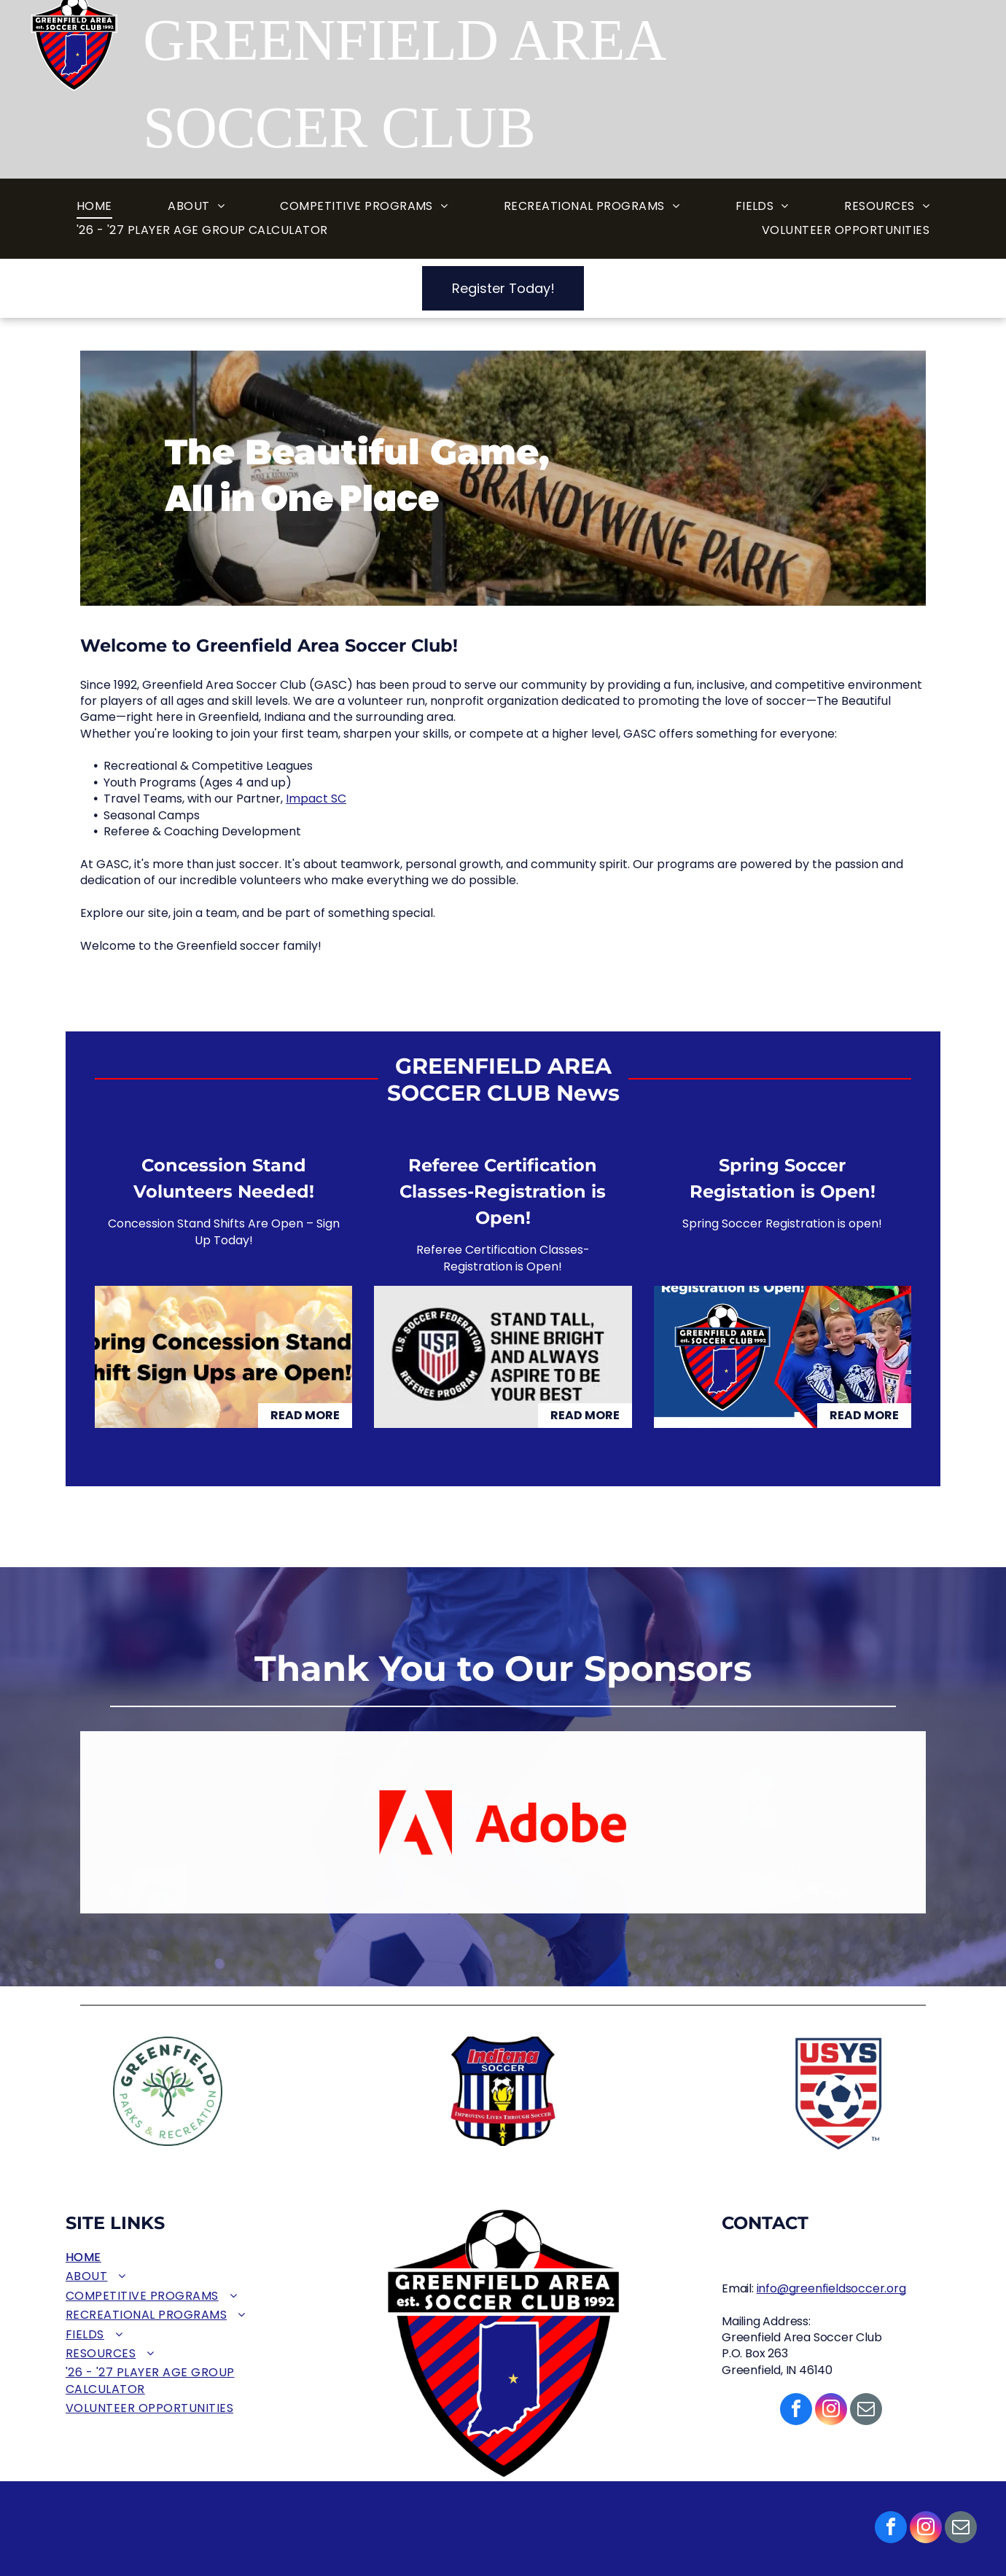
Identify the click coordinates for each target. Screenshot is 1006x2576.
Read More (305, 1415)
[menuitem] (94, 207)
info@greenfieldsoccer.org (831, 2288)
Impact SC (316, 798)
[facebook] (891, 2529)
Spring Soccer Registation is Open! (783, 1178)
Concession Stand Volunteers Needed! (223, 1178)
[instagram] (926, 2529)
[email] (961, 2529)
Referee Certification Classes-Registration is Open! (502, 1191)
